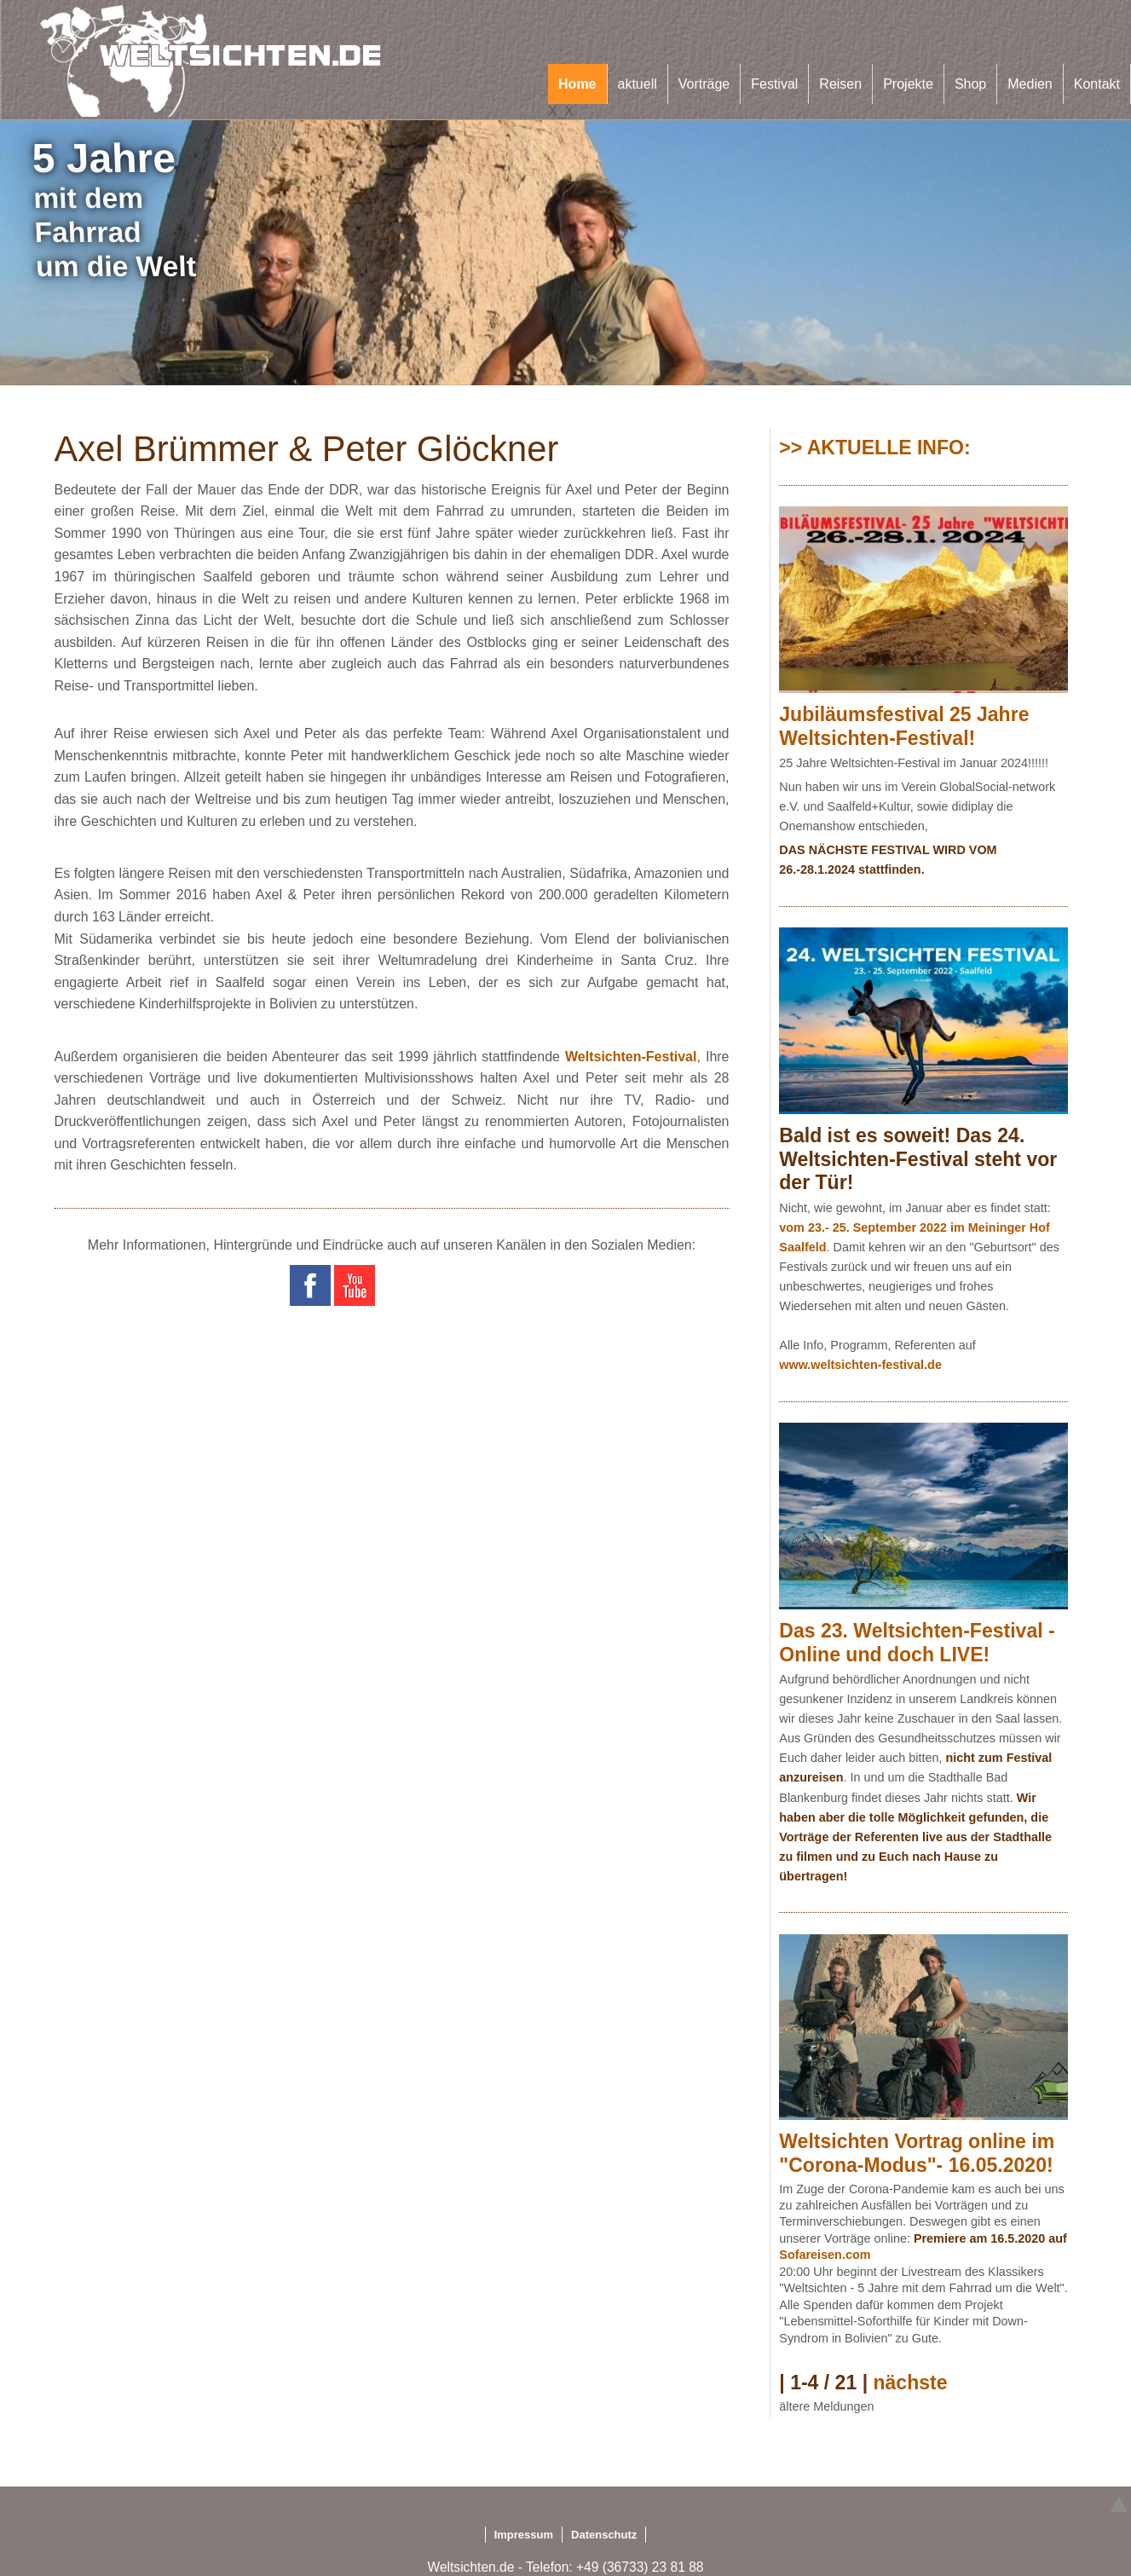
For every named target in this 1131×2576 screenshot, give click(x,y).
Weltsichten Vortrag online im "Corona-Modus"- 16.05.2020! (916, 2153)
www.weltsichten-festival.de (860, 1365)
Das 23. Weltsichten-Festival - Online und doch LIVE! (916, 1643)
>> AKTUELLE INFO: (874, 447)
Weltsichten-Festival (630, 1056)
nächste (910, 2382)
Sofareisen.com (824, 2254)
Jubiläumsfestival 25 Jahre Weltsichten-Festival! (904, 726)
